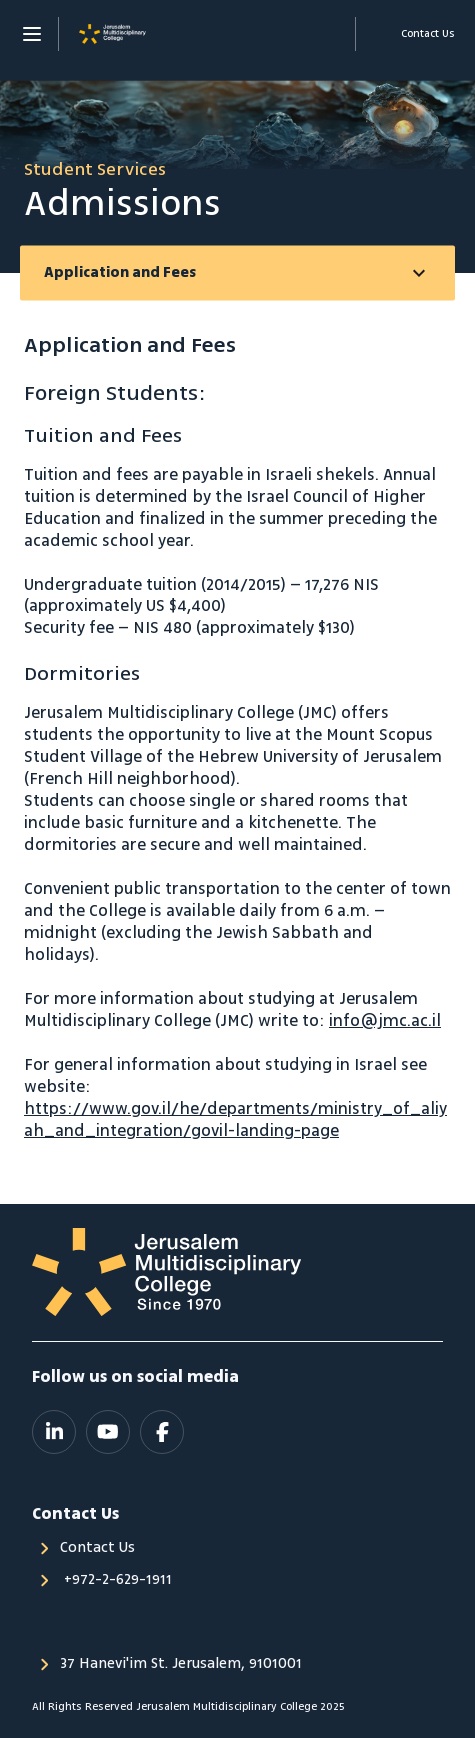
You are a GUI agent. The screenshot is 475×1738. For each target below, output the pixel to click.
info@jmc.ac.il (385, 1021)
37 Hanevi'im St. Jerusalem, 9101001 (181, 1664)
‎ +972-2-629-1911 (116, 1580)
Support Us (329, 34)
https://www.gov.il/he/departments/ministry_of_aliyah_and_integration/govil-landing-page (235, 1120)
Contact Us (97, 1548)
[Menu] (32, 34)
